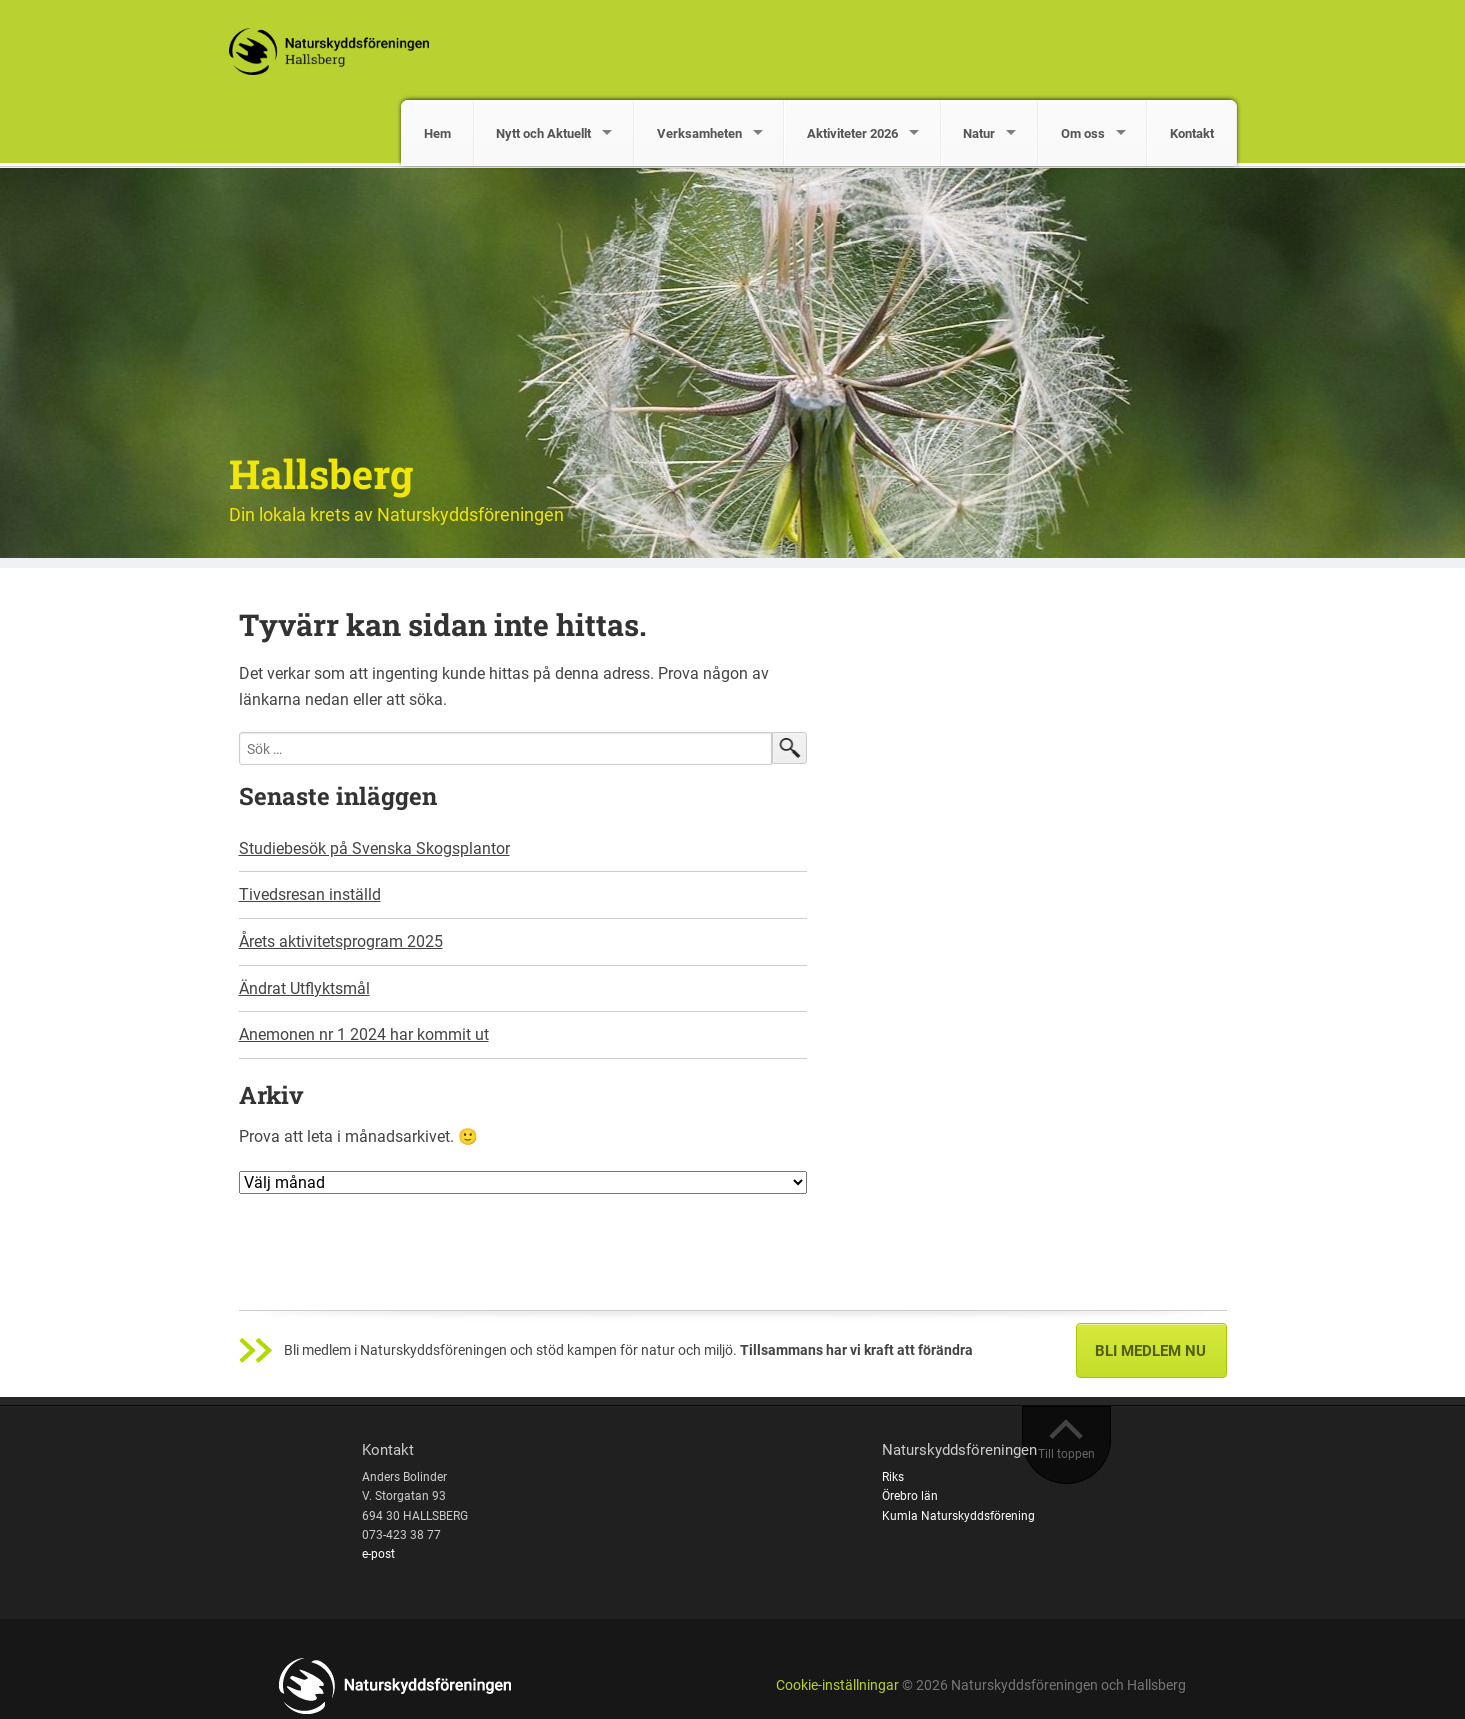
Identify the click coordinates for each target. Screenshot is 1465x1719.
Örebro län (910, 1496)
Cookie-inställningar (837, 1685)
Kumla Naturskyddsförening (958, 1516)
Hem (437, 133)
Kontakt (1192, 133)
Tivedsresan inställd (310, 894)
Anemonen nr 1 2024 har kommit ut (364, 1034)
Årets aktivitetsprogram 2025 (341, 941)
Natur (979, 133)
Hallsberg (321, 473)
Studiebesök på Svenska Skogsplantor (374, 848)
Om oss (1083, 133)
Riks (893, 1477)
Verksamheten (699, 133)
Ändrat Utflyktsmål (304, 988)
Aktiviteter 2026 (852, 133)
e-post (378, 1554)
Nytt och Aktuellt (543, 133)
